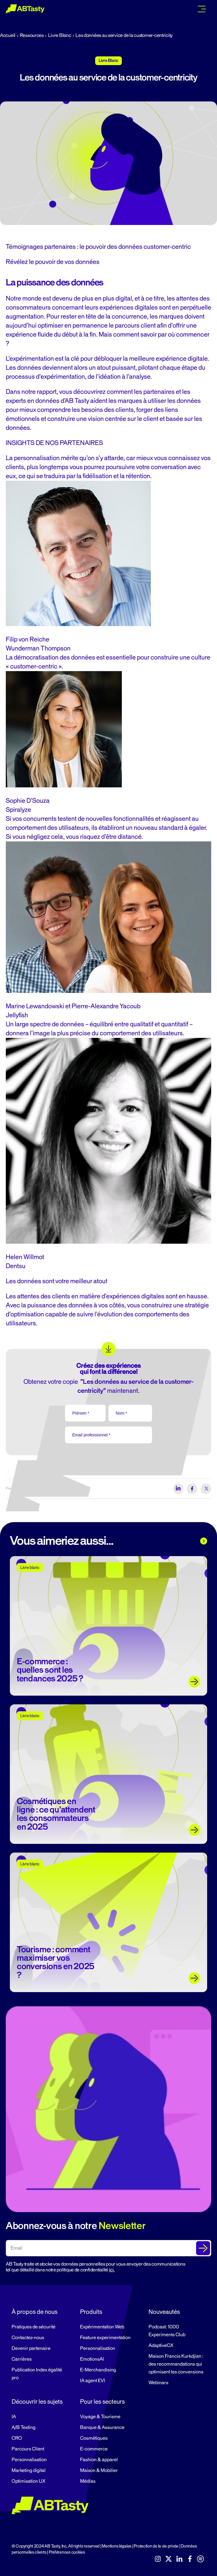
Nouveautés (164, 2312)
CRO (17, 2438)
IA (14, 2417)
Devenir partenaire (31, 2348)
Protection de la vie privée (156, 2546)
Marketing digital (29, 2470)
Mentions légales (116, 2546)
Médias (87, 2481)
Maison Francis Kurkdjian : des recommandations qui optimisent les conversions (176, 2364)
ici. (112, 2270)
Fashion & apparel (99, 2460)
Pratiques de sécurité (33, 2327)
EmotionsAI (92, 2359)
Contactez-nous (28, 2337)
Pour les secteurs (102, 2402)
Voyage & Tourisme (100, 2417)
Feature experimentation (105, 2337)
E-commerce (94, 2449)
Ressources (32, 35)
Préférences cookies (67, 2552)
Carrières (22, 2359)
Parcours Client (28, 2449)
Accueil (7, 35)
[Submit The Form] (203, 2248)
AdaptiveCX (161, 2345)
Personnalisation (97, 2348)
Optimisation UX (28, 2481)
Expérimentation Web (102, 2327)
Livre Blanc (59, 35)
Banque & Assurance (102, 2427)
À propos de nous (34, 2312)
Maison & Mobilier (99, 2470)
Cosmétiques (94, 2438)
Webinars (158, 2383)
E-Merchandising (98, 2370)
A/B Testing (23, 2427)
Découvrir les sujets (37, 2402)
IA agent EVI (92, 2380)
